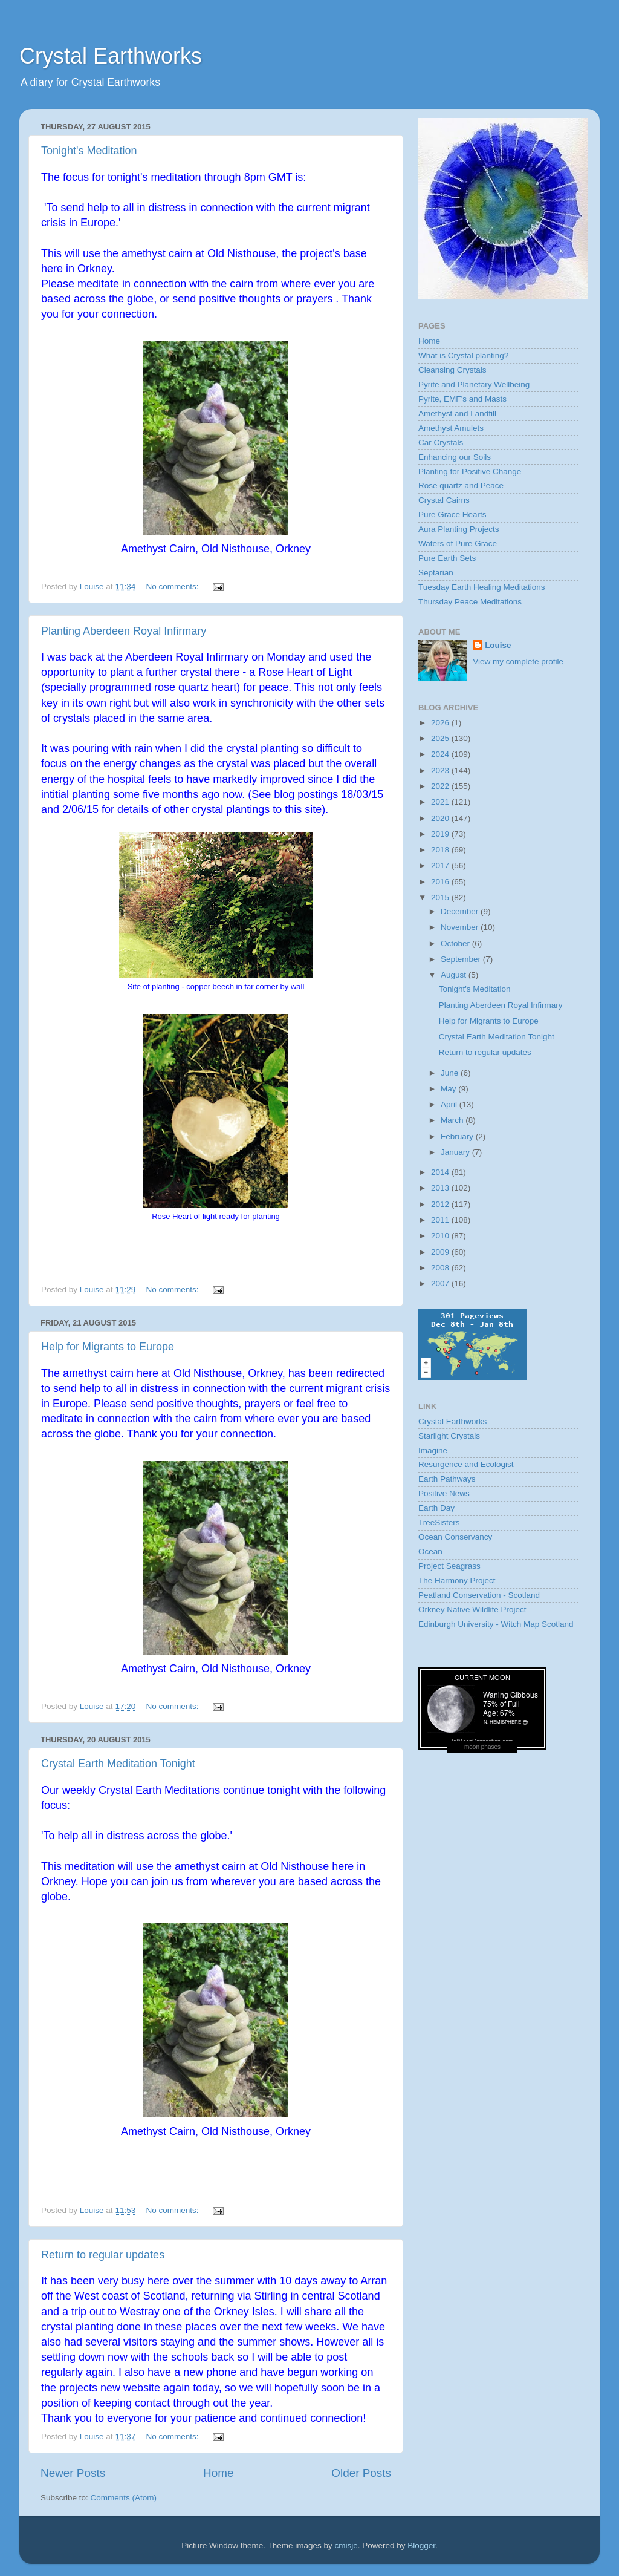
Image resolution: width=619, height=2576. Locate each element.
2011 (441, 1219)
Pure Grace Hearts (452, 514)
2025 (441, 738)
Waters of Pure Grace (457, 543)
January (456, 1152)
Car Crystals (440, 442)
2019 (441, 834)
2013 (441, 1187)
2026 (441, 722)
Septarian (435, 572)
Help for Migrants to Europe (107, 1347)
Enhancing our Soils (454, 457)
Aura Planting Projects (458, 529)
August (454, 974)
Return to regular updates (102, 2255)
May (449, 1088)
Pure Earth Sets (447, 558)
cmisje (345, 2545)
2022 (441, 786)
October (456, 943)
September (462, 959)
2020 (441, 818)
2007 (441, 1283)
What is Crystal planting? (463, 355)
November (461, 927)
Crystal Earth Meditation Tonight (118, 1763)
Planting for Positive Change (469, 471)
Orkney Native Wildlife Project (472, 1609)
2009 (441, 1252)
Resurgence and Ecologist (466, 1464)
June (451, 1072)
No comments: (173, 586)
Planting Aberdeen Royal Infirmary (123, 631)
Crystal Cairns (444, 500)
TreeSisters (439, 1522)
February (458, 1136)
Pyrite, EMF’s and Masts (462, 399)
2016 (441, 881)
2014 (441, 1172)
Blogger (421, 2545)
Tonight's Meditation (89, 151)
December (461, 911)
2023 (441, 770)
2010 (441, 1235)
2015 (441, 897)
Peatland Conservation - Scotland (479, 1595)
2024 (441, 754)
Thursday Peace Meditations (470, 601)
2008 (441, 1267)
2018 (441, 849)
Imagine (432, 1450)
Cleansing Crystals (452, 369)
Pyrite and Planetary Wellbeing (474, 384)
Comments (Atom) (124, 2497)
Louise (498, 645)
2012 (441, 1204)
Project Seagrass (449, 1566)
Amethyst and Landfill (457, 413)
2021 (441, 801)
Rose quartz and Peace (461, 485)
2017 (441, 865)
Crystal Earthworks (110, 56)
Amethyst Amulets (451, 428)
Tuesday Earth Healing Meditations (481, 587)
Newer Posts (73, 2472)
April (450, 1104)
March (453, 1120)
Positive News (444, 1493)
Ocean (430, 1551)
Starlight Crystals (449, 1435)
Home (218, 2472)
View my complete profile (518, 661)
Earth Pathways (447, 1478)
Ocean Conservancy (455, 1536)
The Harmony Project (457, 1580)
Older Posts (361, 2472)
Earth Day (436, 1507)
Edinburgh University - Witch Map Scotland (496, 1624)
